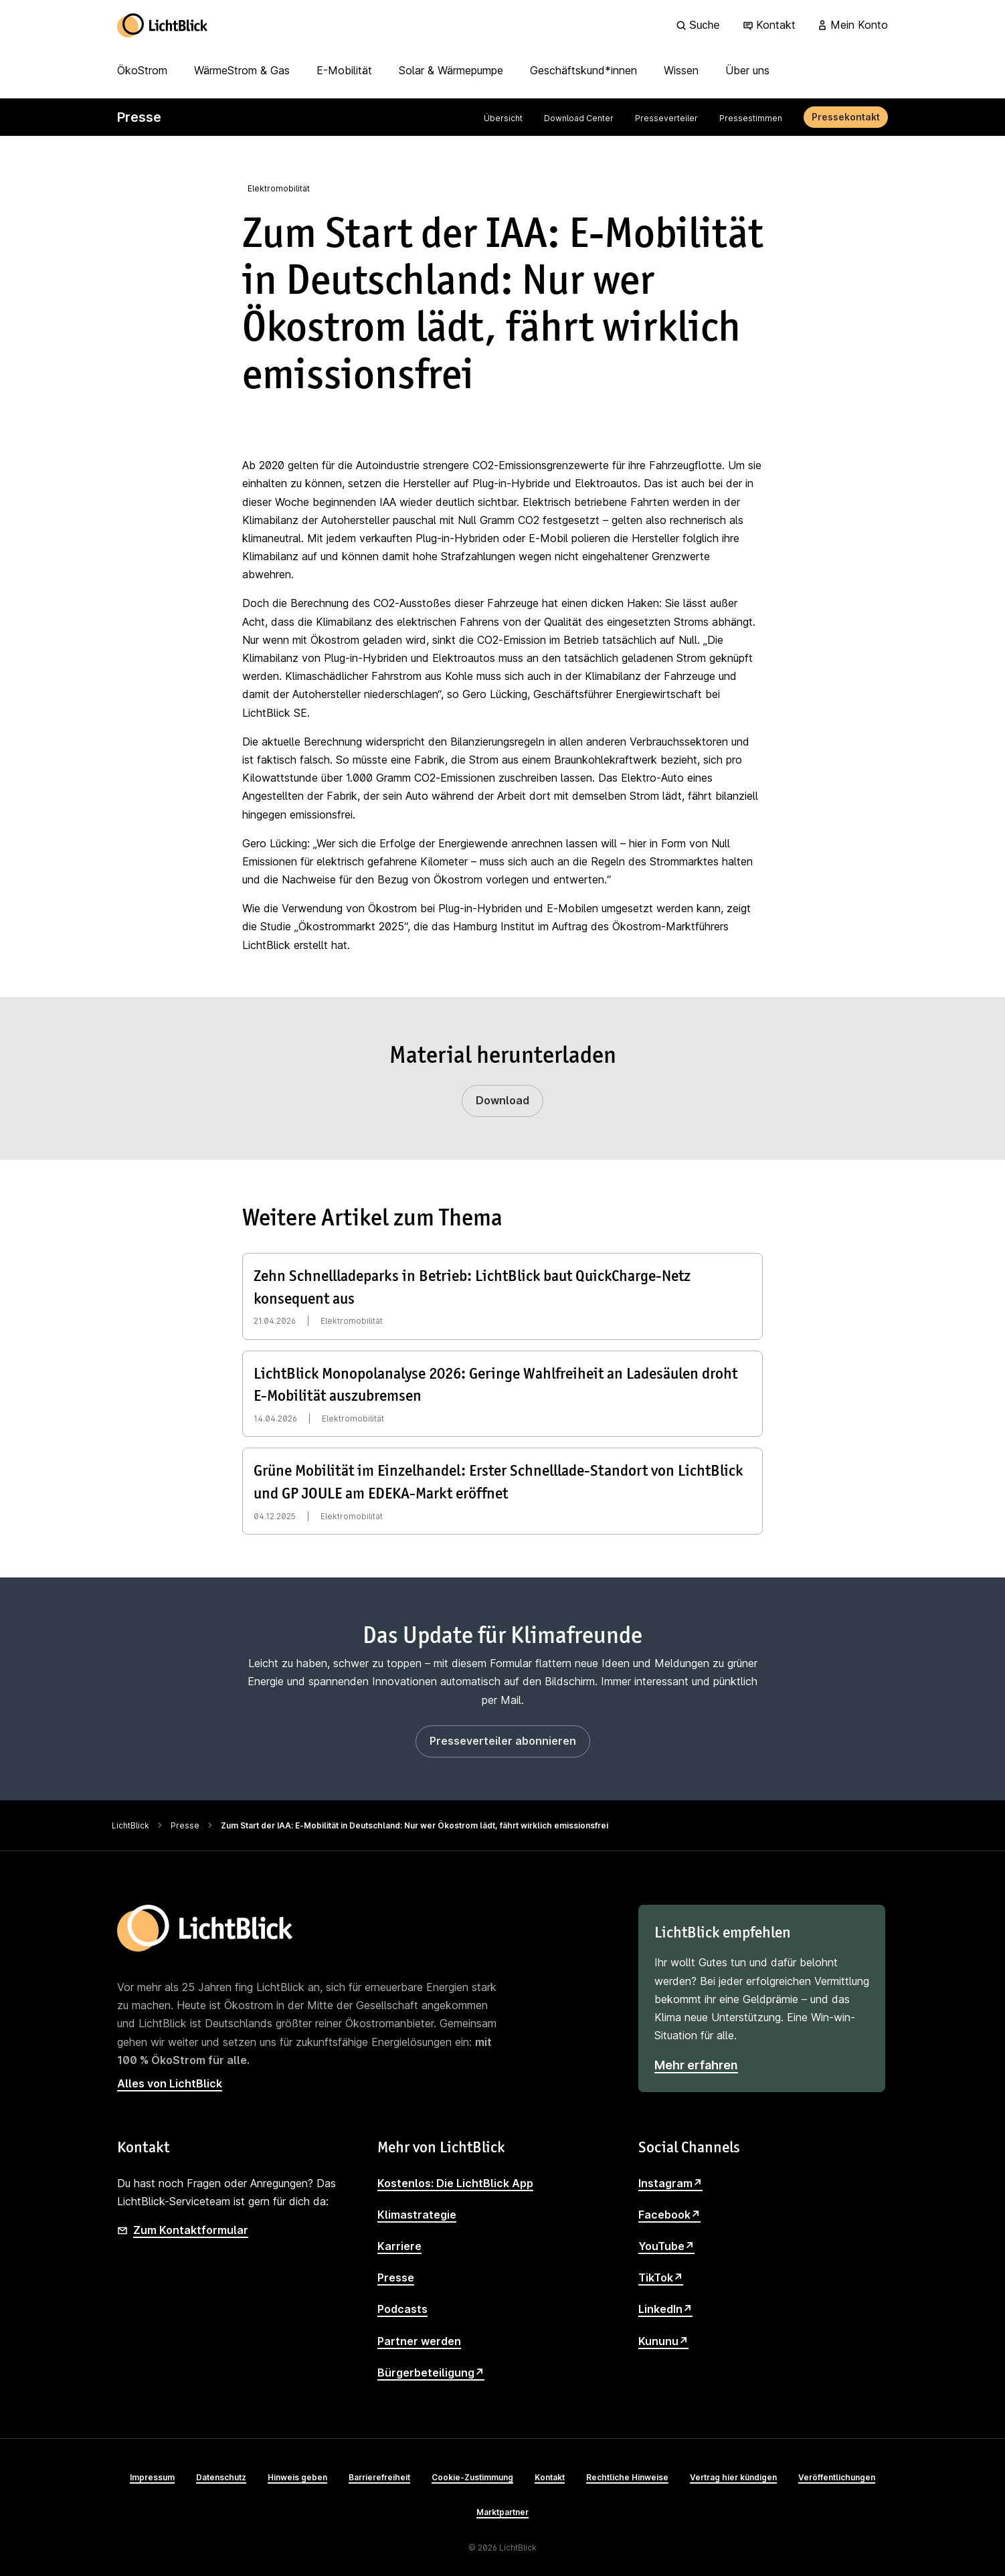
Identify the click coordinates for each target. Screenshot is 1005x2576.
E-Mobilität (344, 70)
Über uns (747, 70)
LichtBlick (130, 1825)
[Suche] (700, 25)
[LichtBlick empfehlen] (761, 1998)
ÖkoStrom (142, 70)
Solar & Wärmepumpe (451, 70)
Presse (185, 1825)
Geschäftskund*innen (583, 70)
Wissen (681, 70)
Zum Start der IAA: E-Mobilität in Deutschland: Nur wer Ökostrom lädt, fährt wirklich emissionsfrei (414, 1825)
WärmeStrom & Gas (242, 70)
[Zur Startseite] (162, 25)
